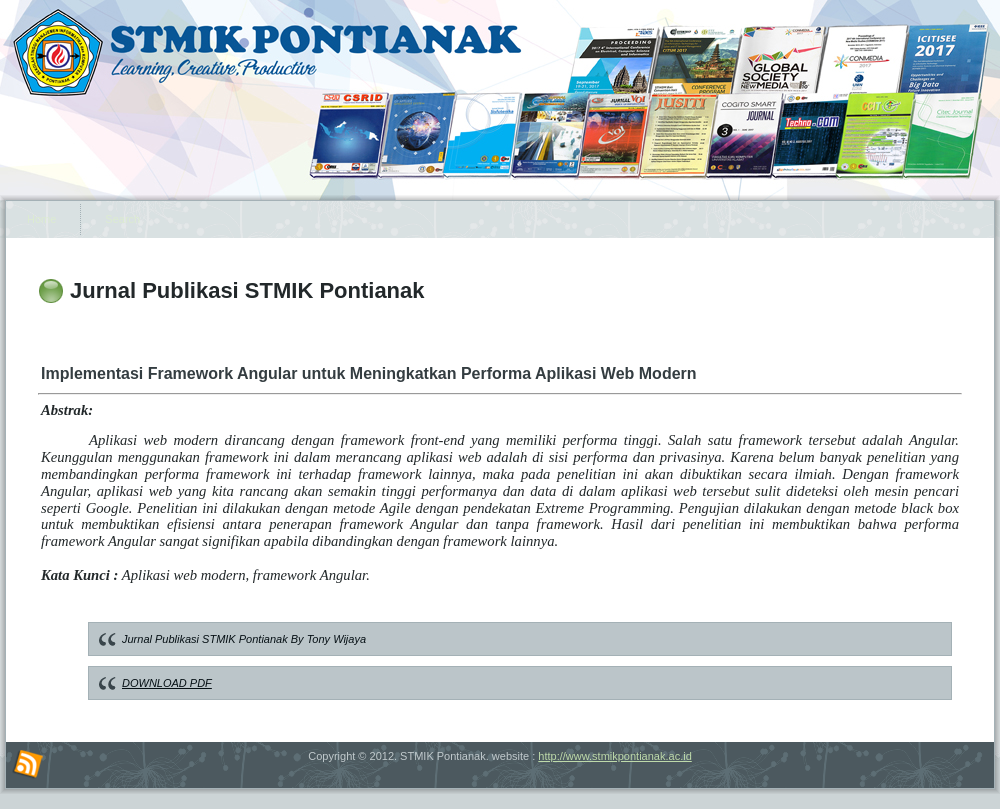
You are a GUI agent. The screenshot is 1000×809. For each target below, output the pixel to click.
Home (41, 219)
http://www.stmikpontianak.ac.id (614, 756)
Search (122, 219)
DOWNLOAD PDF (167, 683)
